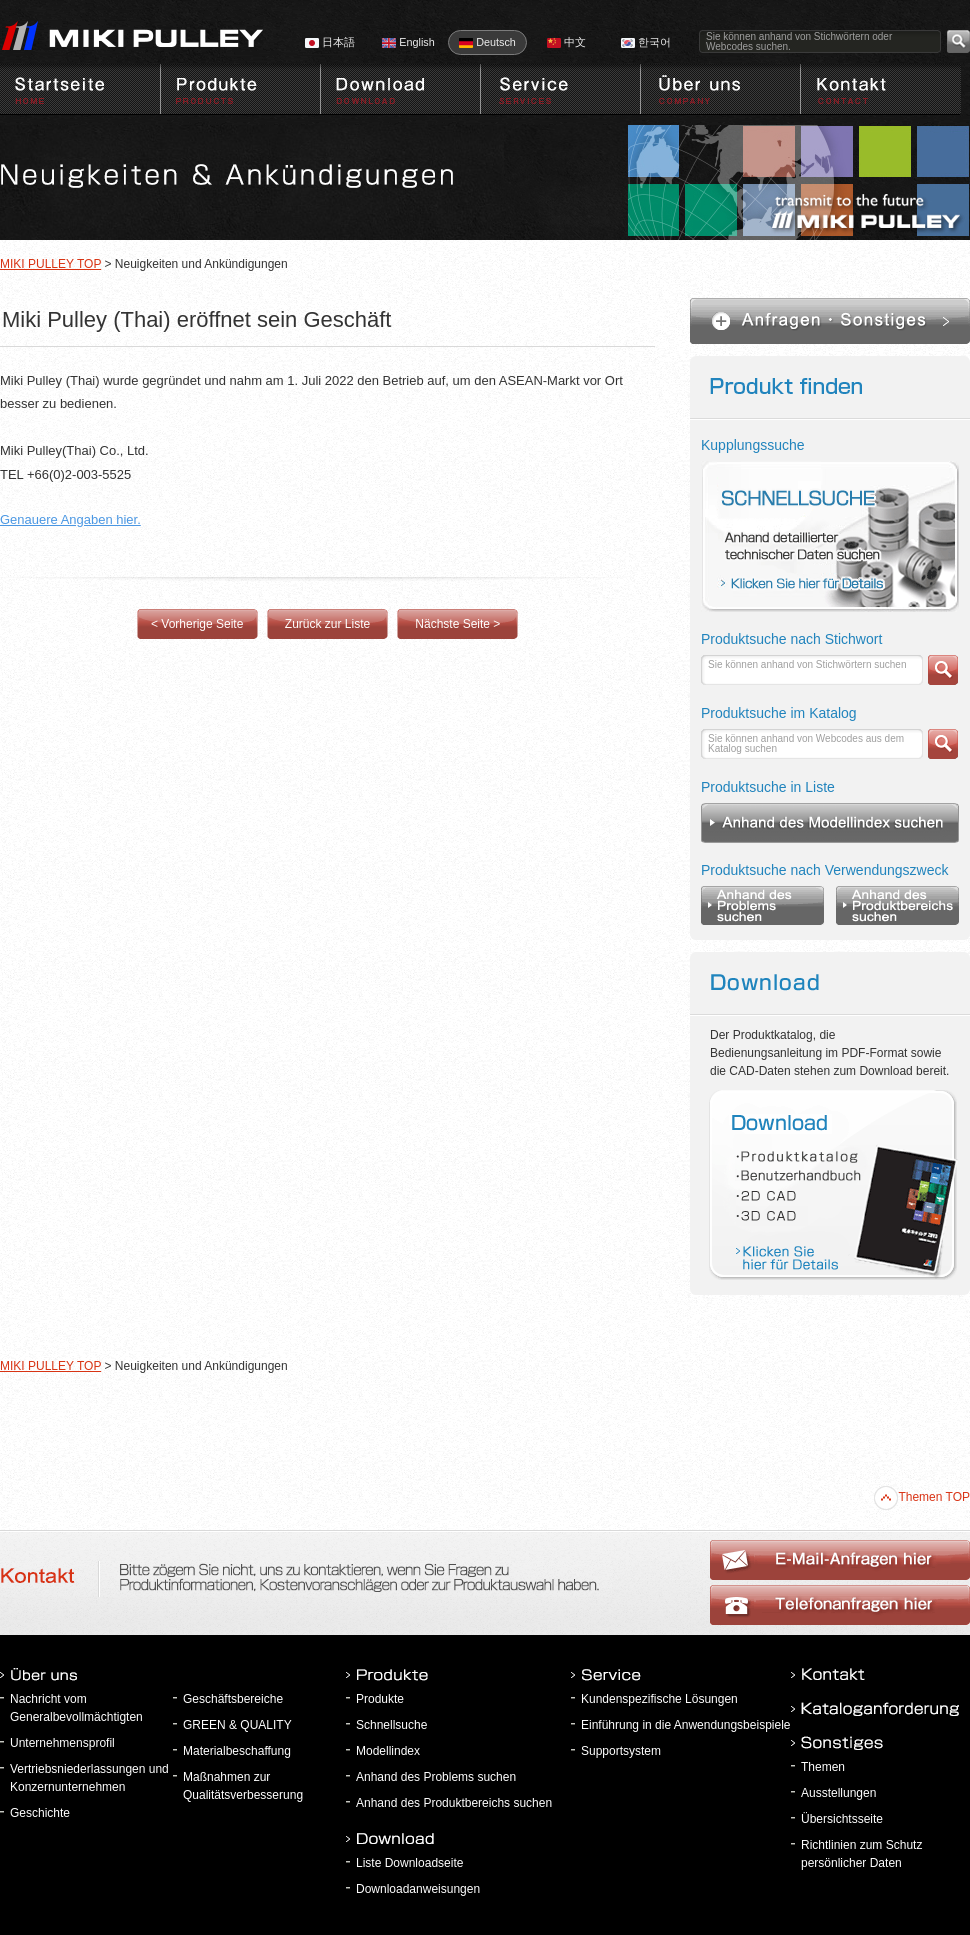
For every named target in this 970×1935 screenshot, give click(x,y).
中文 (566, 42)
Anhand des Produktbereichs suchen (454, 1803)
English (408, 42)
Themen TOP (922, 1497)
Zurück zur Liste (327, 624)
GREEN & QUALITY (237, 1725)
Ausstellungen (838, 1793)
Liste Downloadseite (409, 1863)
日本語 (330, 42)
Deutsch (487, 42)
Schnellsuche (391, 1725)
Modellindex (388, 1751)
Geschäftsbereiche (233, 1699)
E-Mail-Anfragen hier (840, 1605)
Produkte (380, 1699)
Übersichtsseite (842, 1819)
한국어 (646, 42)
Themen (823, 1767)
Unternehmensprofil (62, 1743)
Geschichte (40, 1813)
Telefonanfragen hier (840, 1560)
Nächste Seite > (457, 624)
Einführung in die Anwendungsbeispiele (686, 1725)
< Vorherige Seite (197, 624)
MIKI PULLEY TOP (50, 264)
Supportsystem (621, 1751)
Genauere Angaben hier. (70, 519)
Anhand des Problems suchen (436, 1777)
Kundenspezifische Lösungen (659, 1699)
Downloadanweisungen (418, 1889)
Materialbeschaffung (237, 1751)
